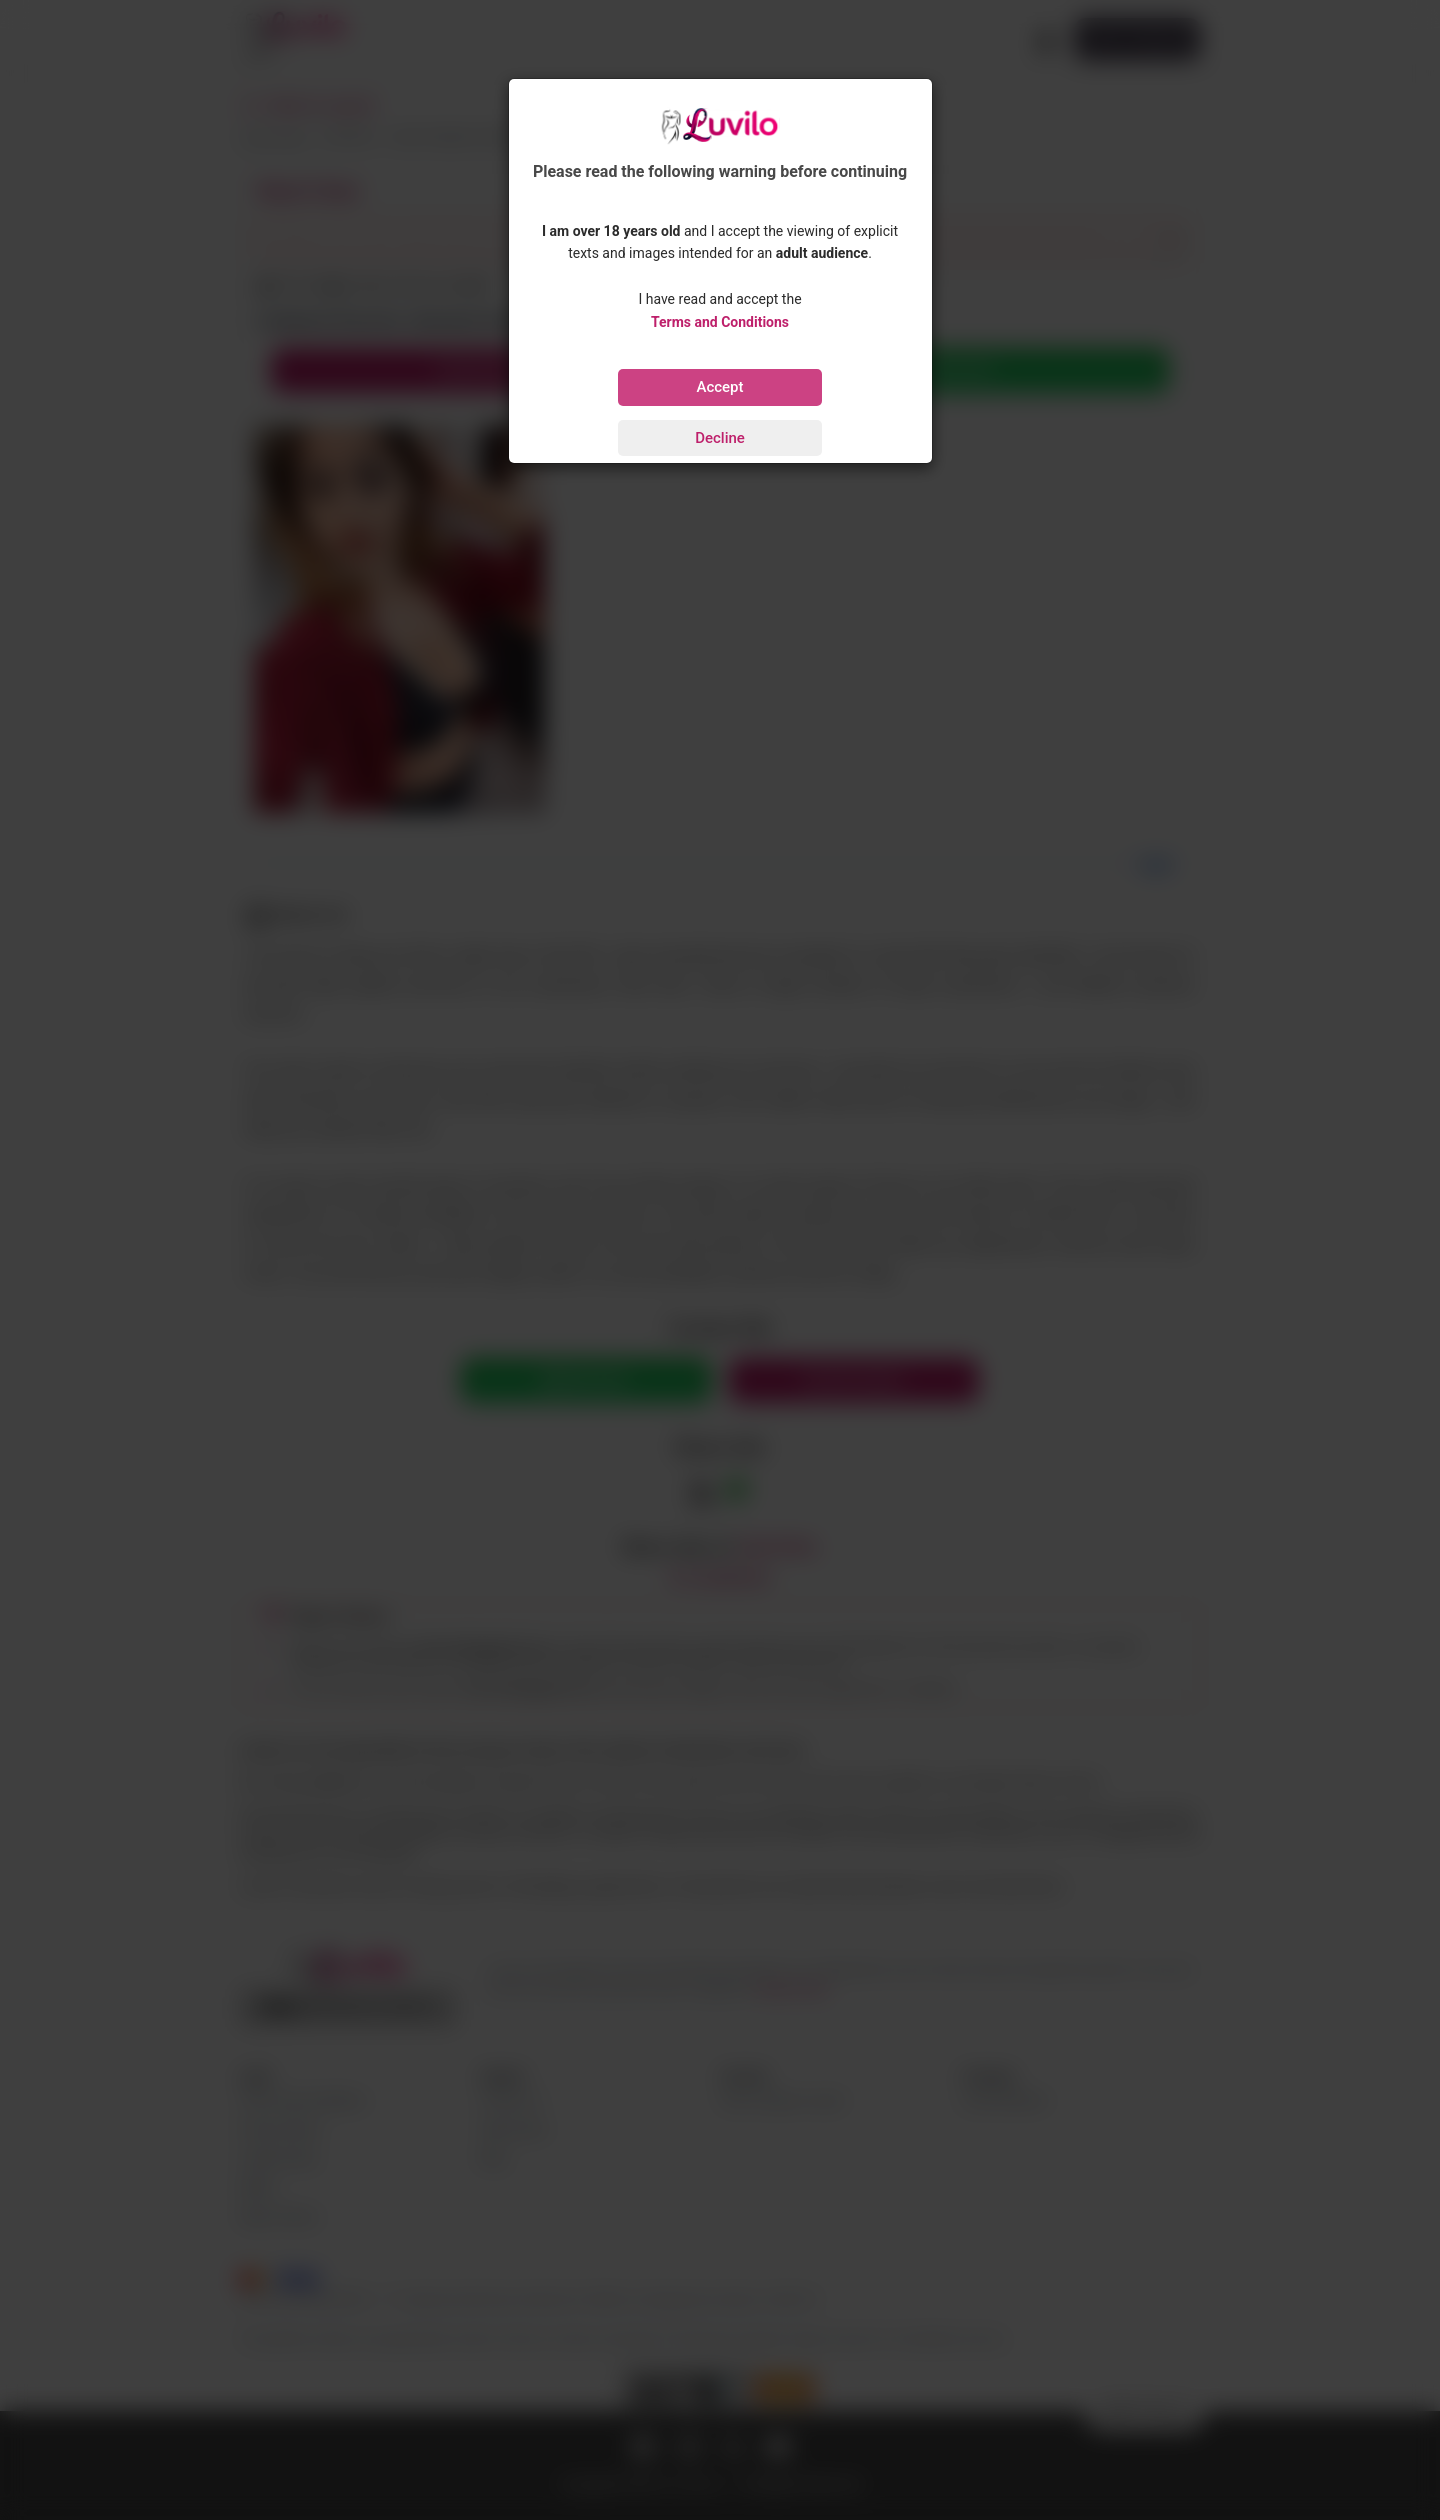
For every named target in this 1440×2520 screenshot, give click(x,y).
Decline (720, 438)
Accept (719, 387)
